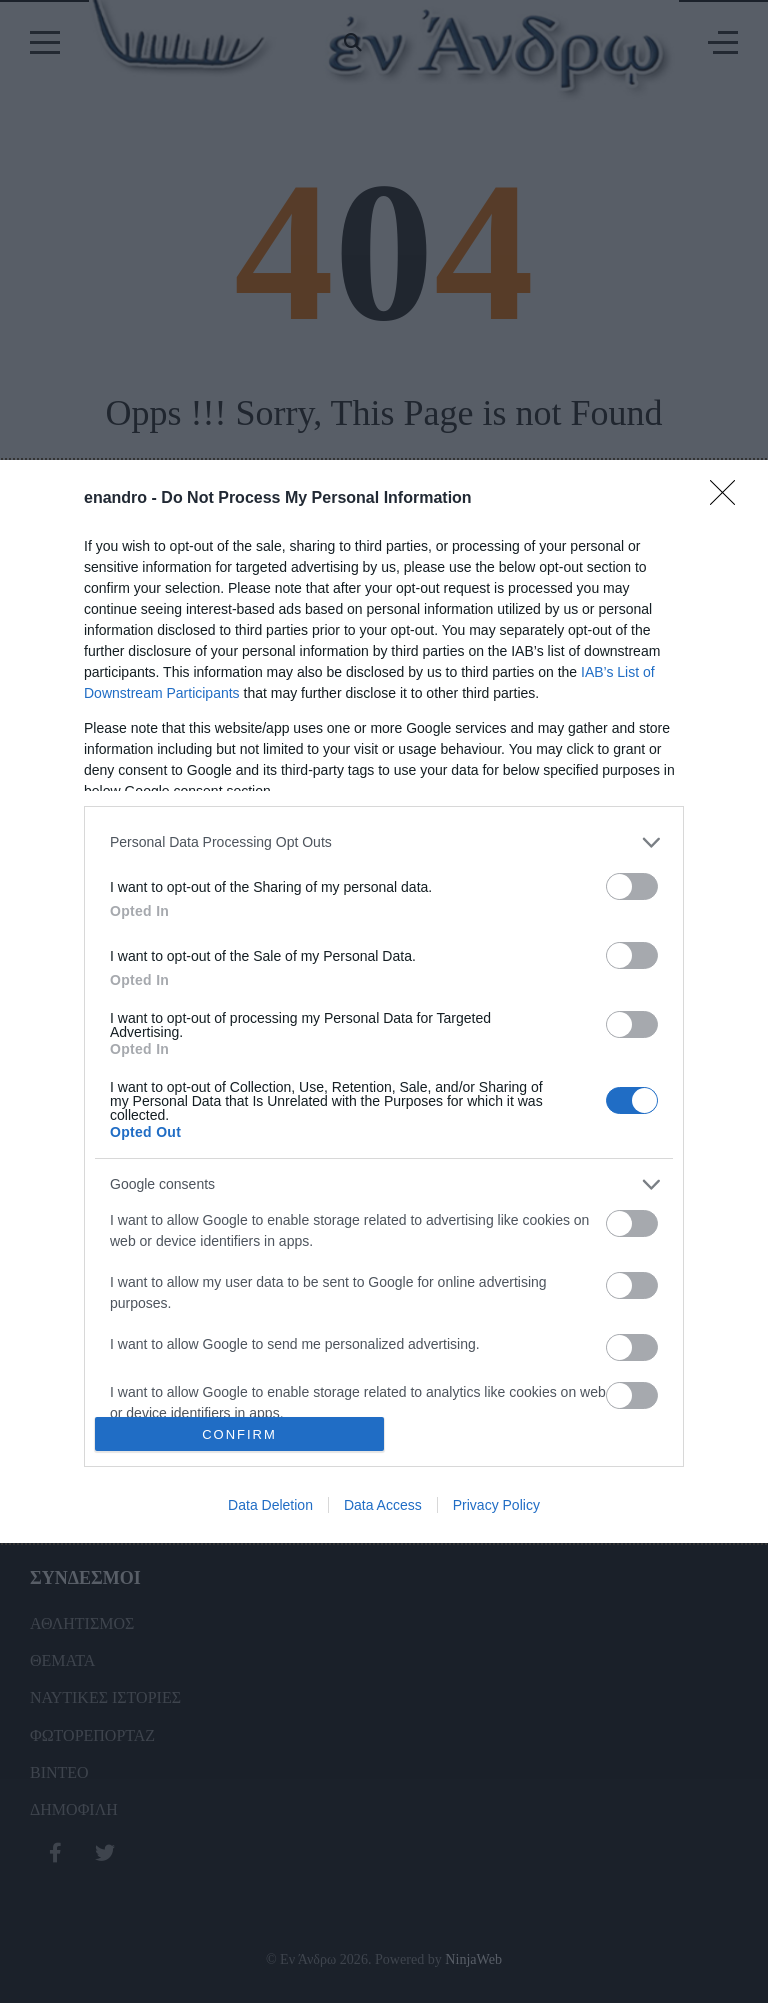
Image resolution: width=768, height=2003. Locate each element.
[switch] (632, 886)
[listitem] (384, 842)
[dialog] (384, 1002)
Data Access (383, 1505)
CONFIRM (239, 1434)
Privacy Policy (496, 1505)
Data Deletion (270, 1505)
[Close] (729, 499)
